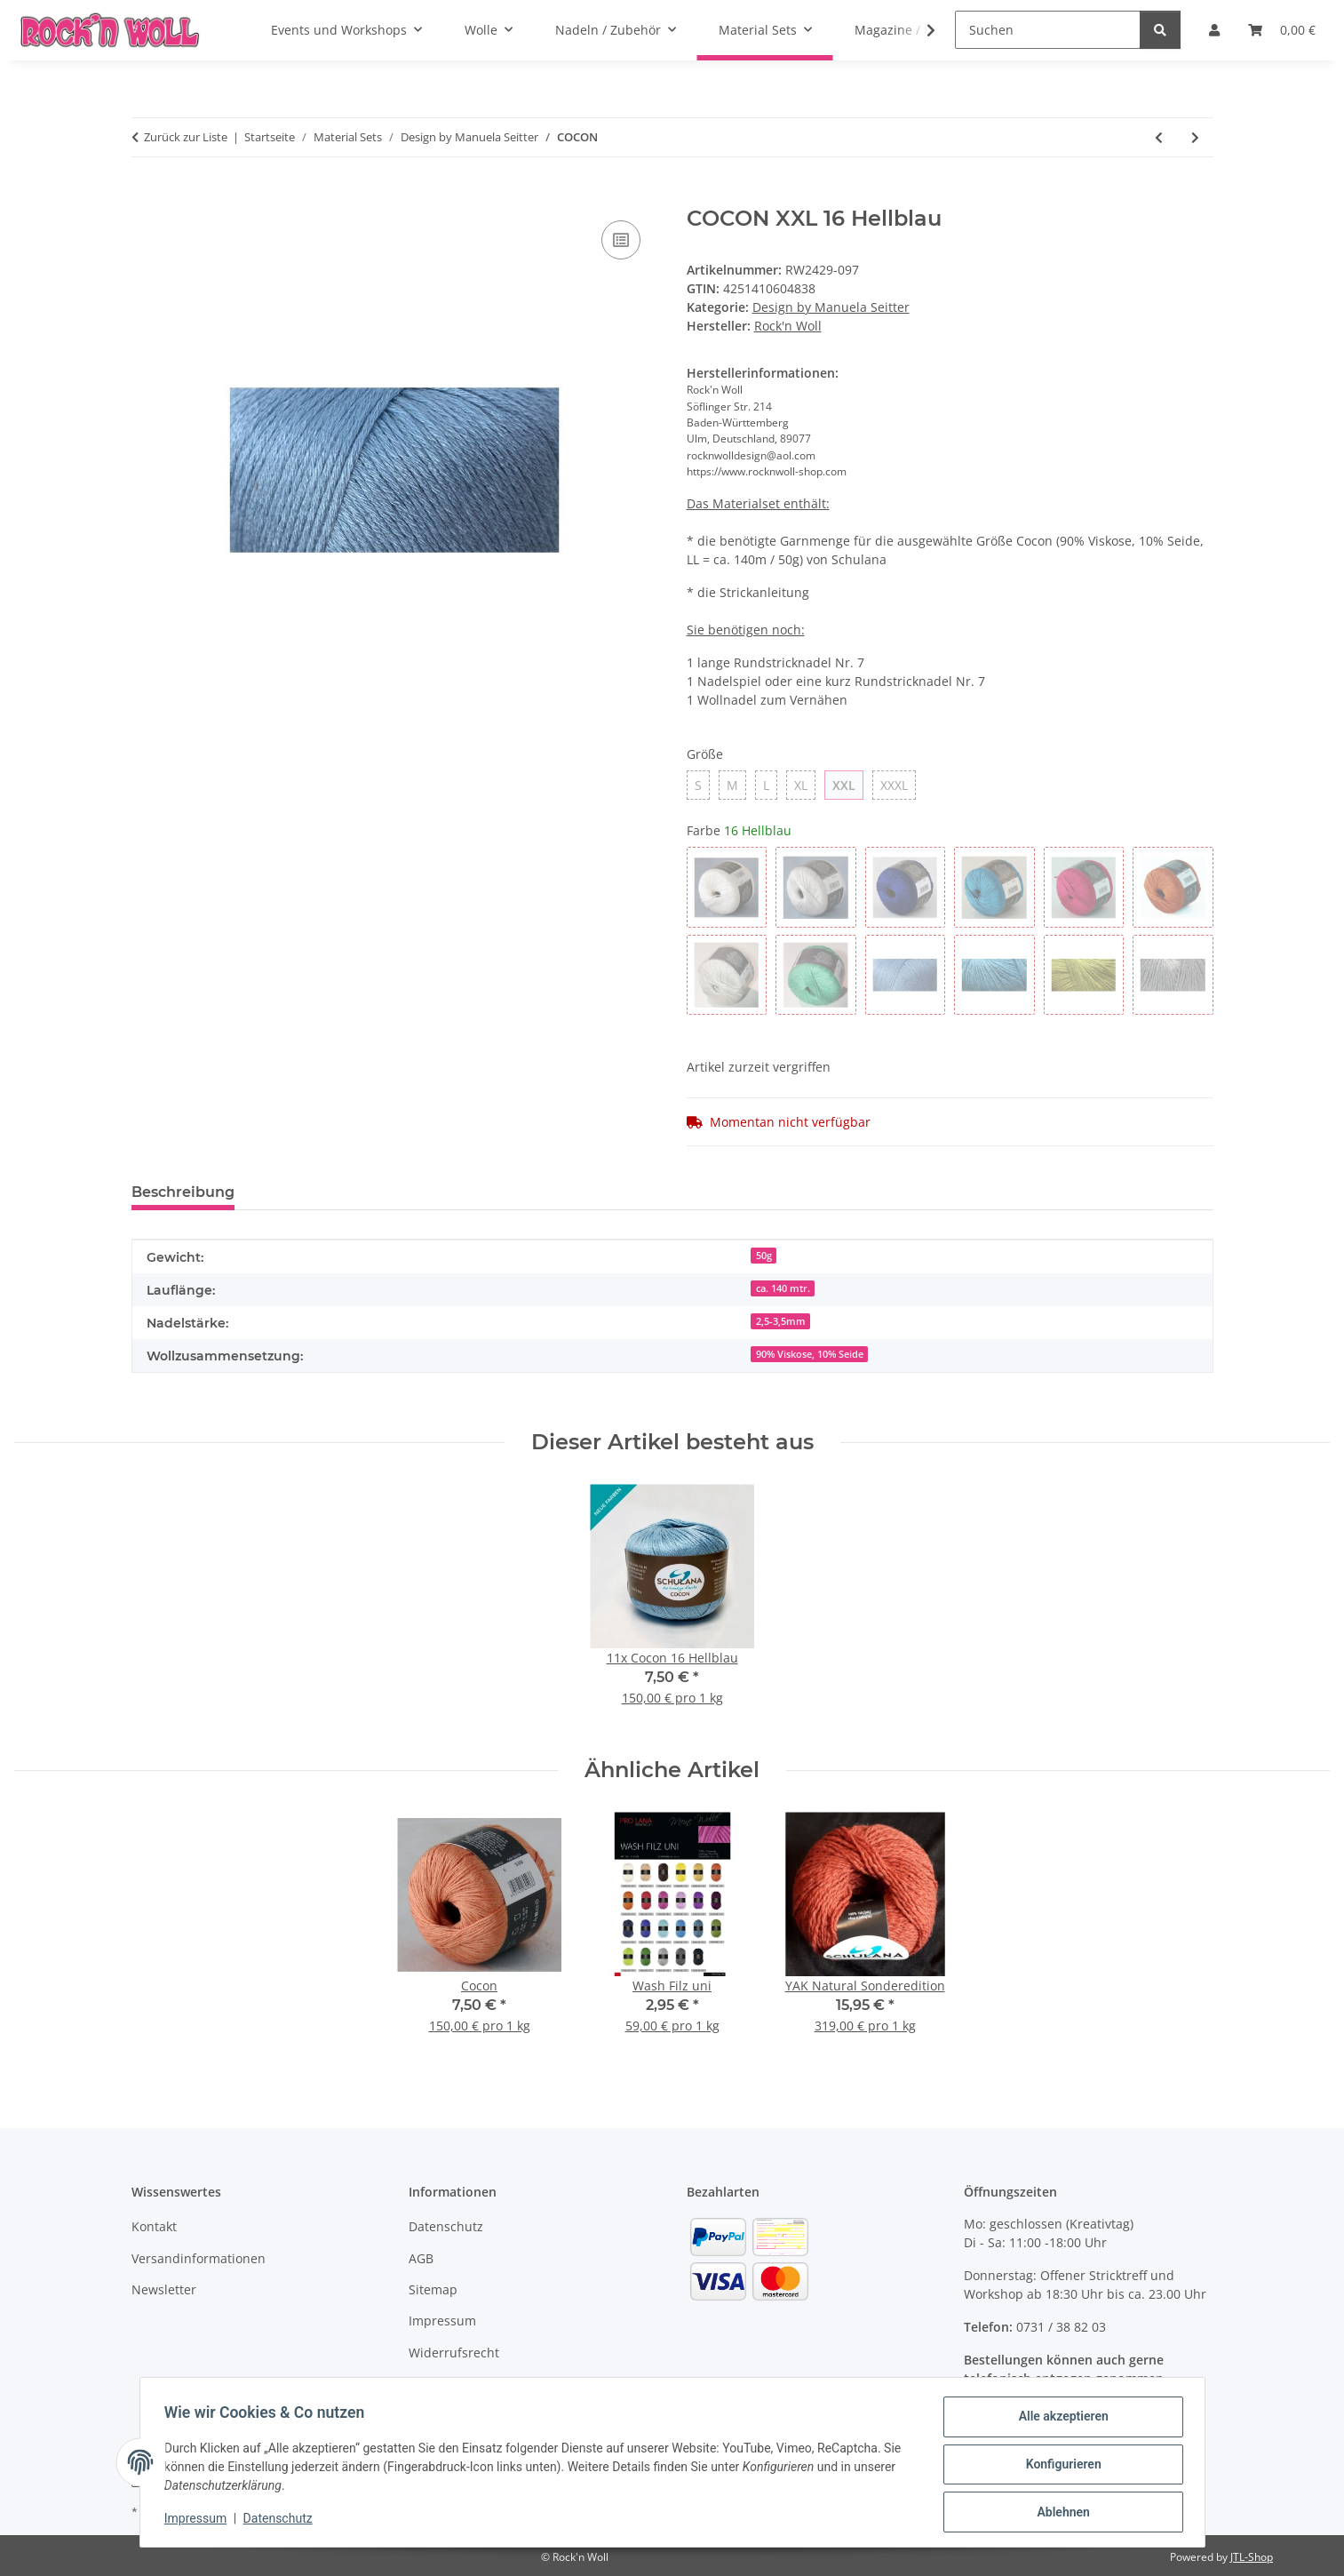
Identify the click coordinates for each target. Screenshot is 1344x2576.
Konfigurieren (1059, 2467)
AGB (421, 2258)
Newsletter (163, 2289)
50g (764, 1255)
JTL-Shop (1251, 2556)
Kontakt (154, 2226)
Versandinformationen (198, 2258)
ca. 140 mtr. (783, 1288)
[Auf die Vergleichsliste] (620, 239)
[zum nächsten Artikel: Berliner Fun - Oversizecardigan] (1195, 137)
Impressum (200, 2521)
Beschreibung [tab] (183, 1192)
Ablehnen (1059, 2513)
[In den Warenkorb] (145, 196)
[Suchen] (1048, 30)
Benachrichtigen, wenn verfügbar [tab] (387, 1192)
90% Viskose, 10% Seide (809, 1354)
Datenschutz (281, 2521)
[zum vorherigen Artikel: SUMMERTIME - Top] (1159, 137)
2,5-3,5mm (781, 1321)
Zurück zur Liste (185, 137)
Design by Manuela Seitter (831, 307)
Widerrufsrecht (454, 2352)
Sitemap (433, 2289)
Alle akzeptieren (1059, 2420)
